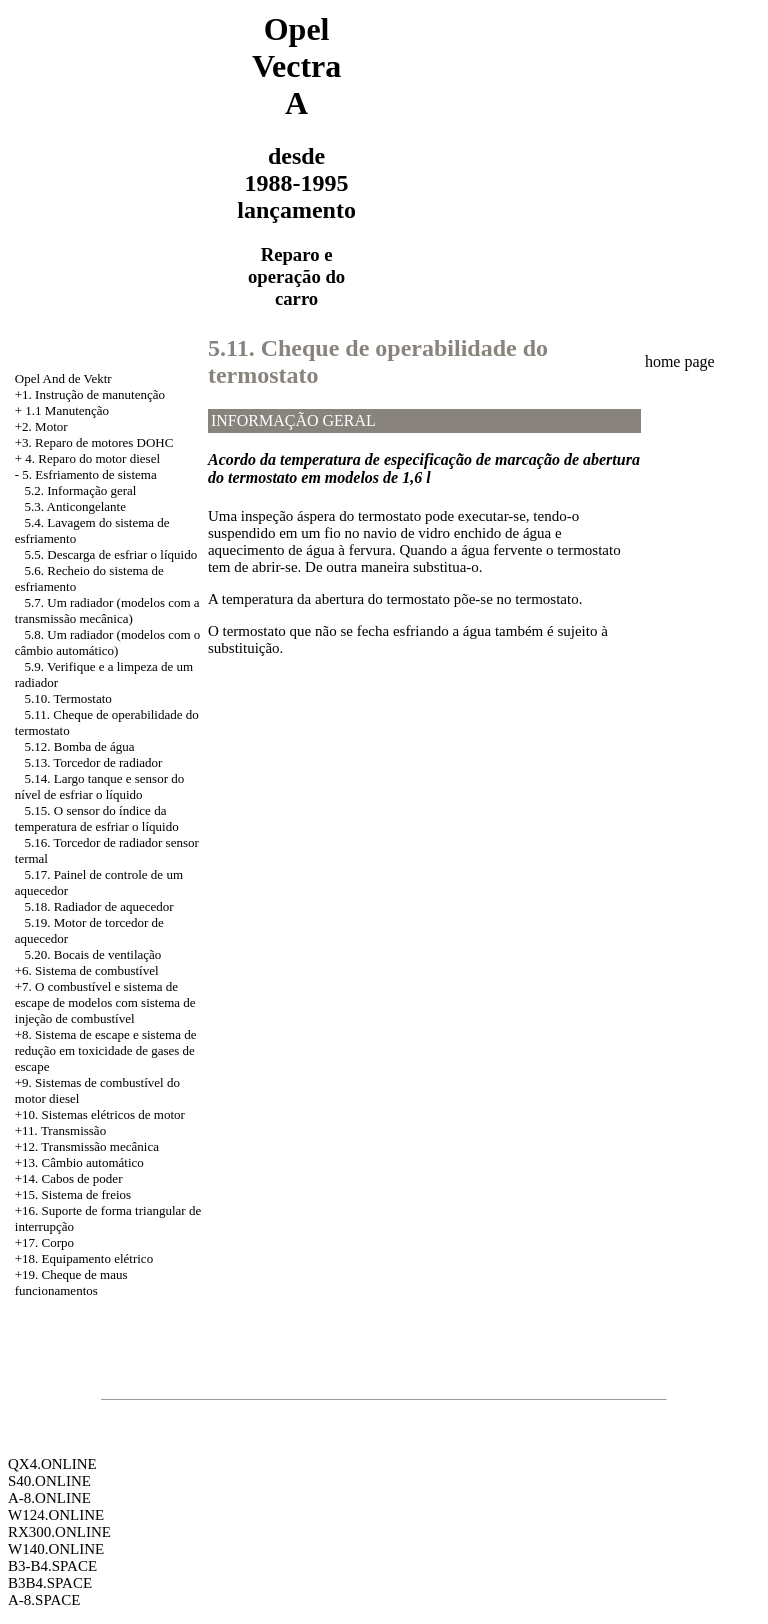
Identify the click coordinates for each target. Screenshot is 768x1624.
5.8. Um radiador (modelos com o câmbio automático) (108, 642)
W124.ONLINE (56, 1515)
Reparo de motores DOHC (104, 442)
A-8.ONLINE (49, 1498)
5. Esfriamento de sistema (89, 474)
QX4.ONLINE (52, 1464)
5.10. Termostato (68, 698)
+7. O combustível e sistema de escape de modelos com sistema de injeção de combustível (105, 1002)
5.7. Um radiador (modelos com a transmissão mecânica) (107, 610)
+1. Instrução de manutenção (90, 394)
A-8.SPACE (44, 1600)
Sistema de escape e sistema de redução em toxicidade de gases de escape (106, 1050)
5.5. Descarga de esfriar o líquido (111, 554)
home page (680, 361)
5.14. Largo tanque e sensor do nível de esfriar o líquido (99, 786)
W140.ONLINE (56, 1549)
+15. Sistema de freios (73, 1194)
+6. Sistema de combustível (87, 970)
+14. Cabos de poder (69, 1178)
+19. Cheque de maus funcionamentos (71, 1282)
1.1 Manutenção (67, 410)
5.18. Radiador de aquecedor (99, 906)
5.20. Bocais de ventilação (93, 954)
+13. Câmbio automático (79, 1162)
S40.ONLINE (49, 1481)
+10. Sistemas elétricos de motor (100, 1114)
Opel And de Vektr (63, 378)
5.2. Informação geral (81, 490)
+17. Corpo (44, 1242)
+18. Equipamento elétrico (84, 1258)
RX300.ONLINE (59, 1532)
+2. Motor (41, 426)
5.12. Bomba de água (80, 746)
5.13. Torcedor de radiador (94, 762)
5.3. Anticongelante (75, 506)
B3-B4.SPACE (52, 1566)
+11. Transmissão (60, 1130)
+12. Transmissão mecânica (87, 1146)
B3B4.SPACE (50, 1583)
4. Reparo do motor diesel (92, 458)
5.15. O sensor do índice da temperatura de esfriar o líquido (97, 818)
